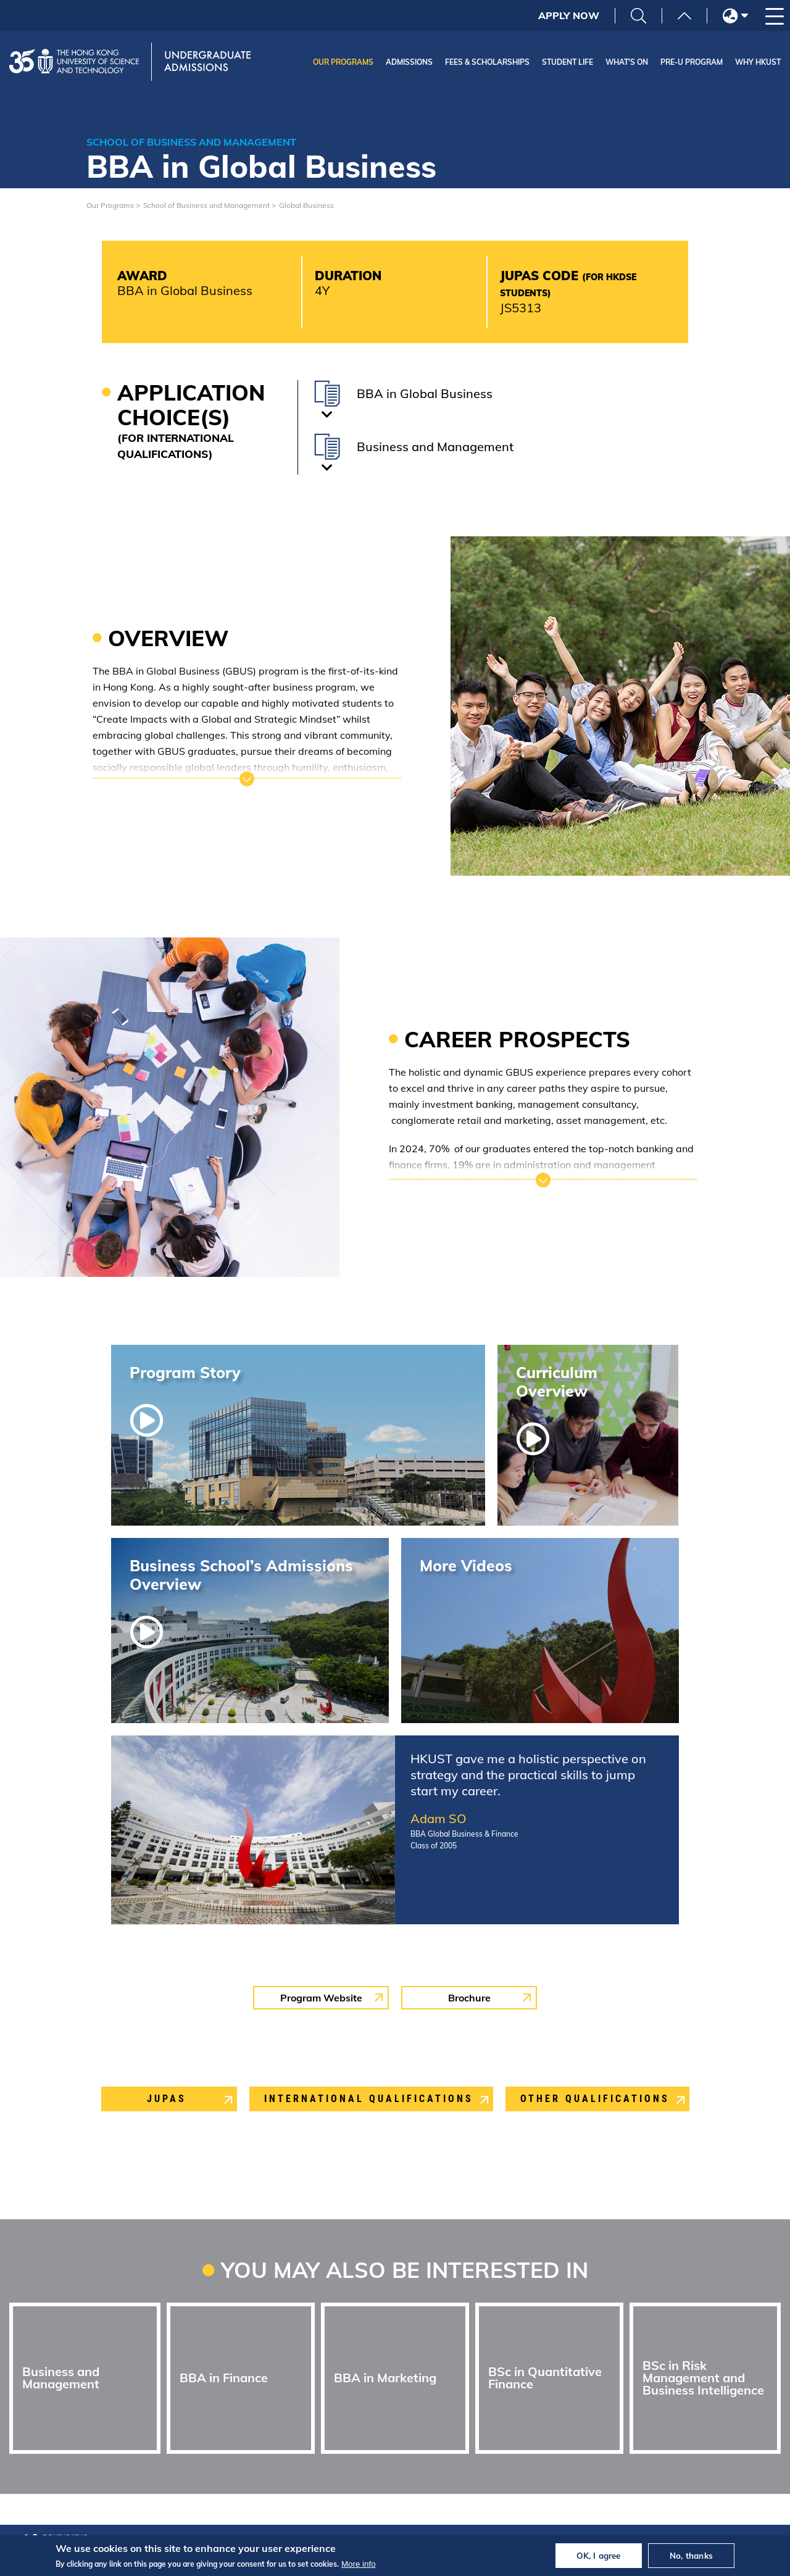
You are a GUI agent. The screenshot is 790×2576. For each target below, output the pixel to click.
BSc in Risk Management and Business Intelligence (703, 2378)
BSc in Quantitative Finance (545, 2377)
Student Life (567, 62)
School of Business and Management (206, 205)
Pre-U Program (691, 62)
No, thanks (691, 2556)
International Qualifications (368, 2098)
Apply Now (568, 15)
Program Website (321, 1998)
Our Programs (343, 62)
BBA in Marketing (385, 2377)
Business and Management (60, 2377)
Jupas (166, 2098)
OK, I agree (598, 2556)
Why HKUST (758, 62)
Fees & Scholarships (487, 62)
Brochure (469, 1998)
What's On (626, 62)
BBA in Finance (224, 2377)
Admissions (409, 62)
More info (358, 2564)
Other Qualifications (595, 2098)
